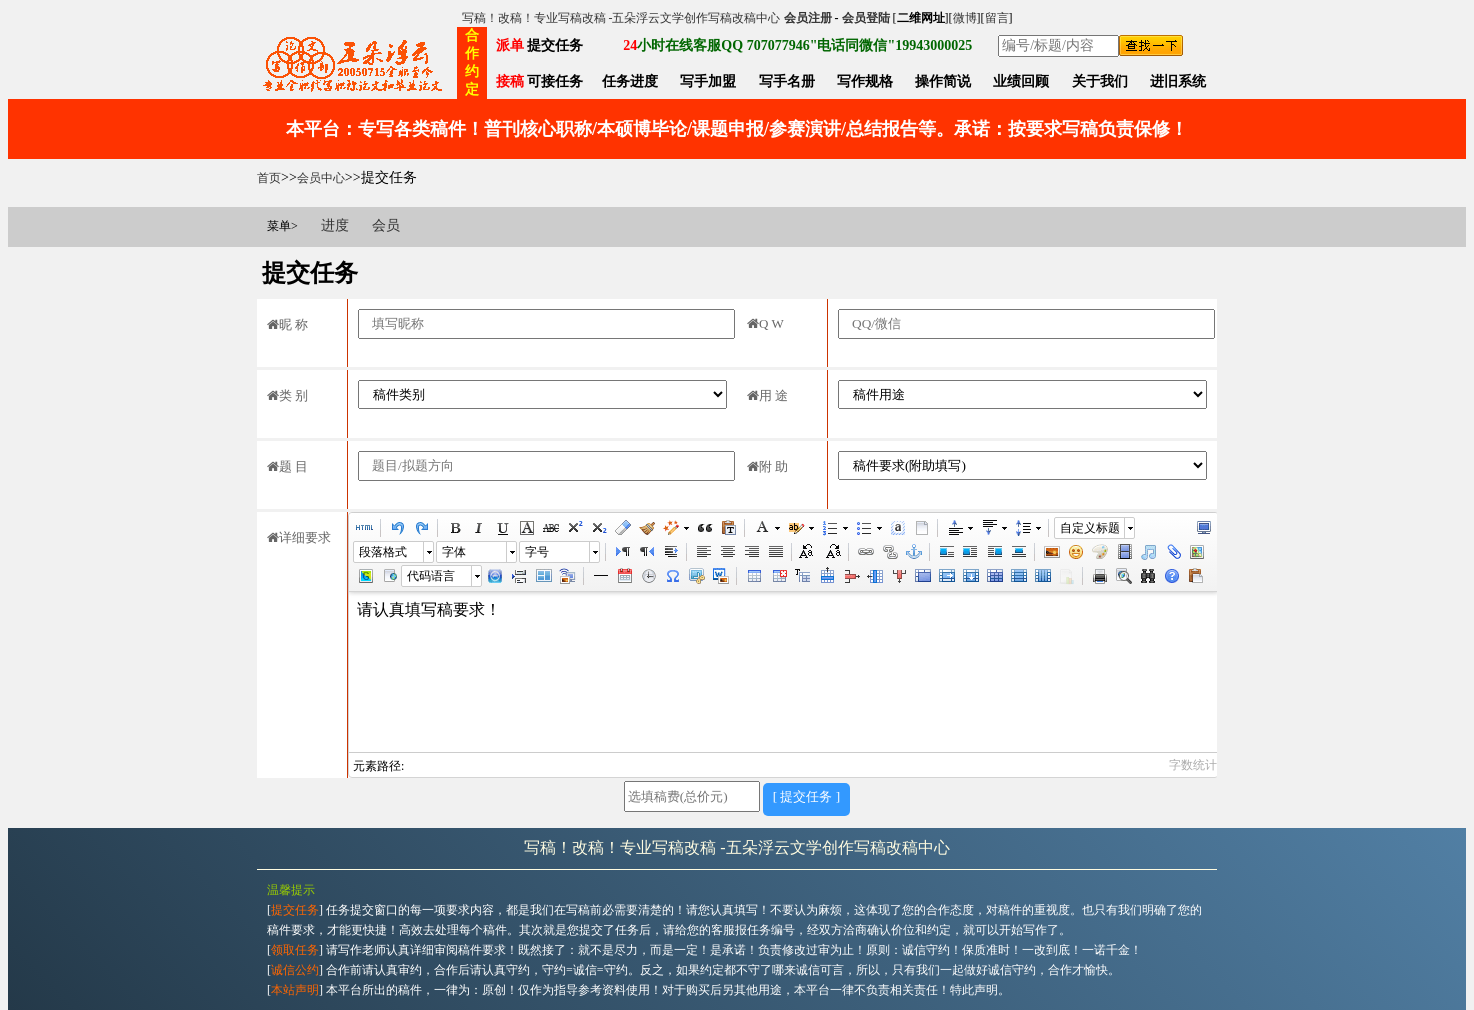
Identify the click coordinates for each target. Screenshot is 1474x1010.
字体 (454, 552)
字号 (537, 552)
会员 (386, 225)
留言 (997, 18)
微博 (965, 18)
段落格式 (383, 552)
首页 (269, 178)
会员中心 (321, 178)
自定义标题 (1090, 528)
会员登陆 (866, 18)
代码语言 (431, 576)
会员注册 (808, 18)
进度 (335, 225)
